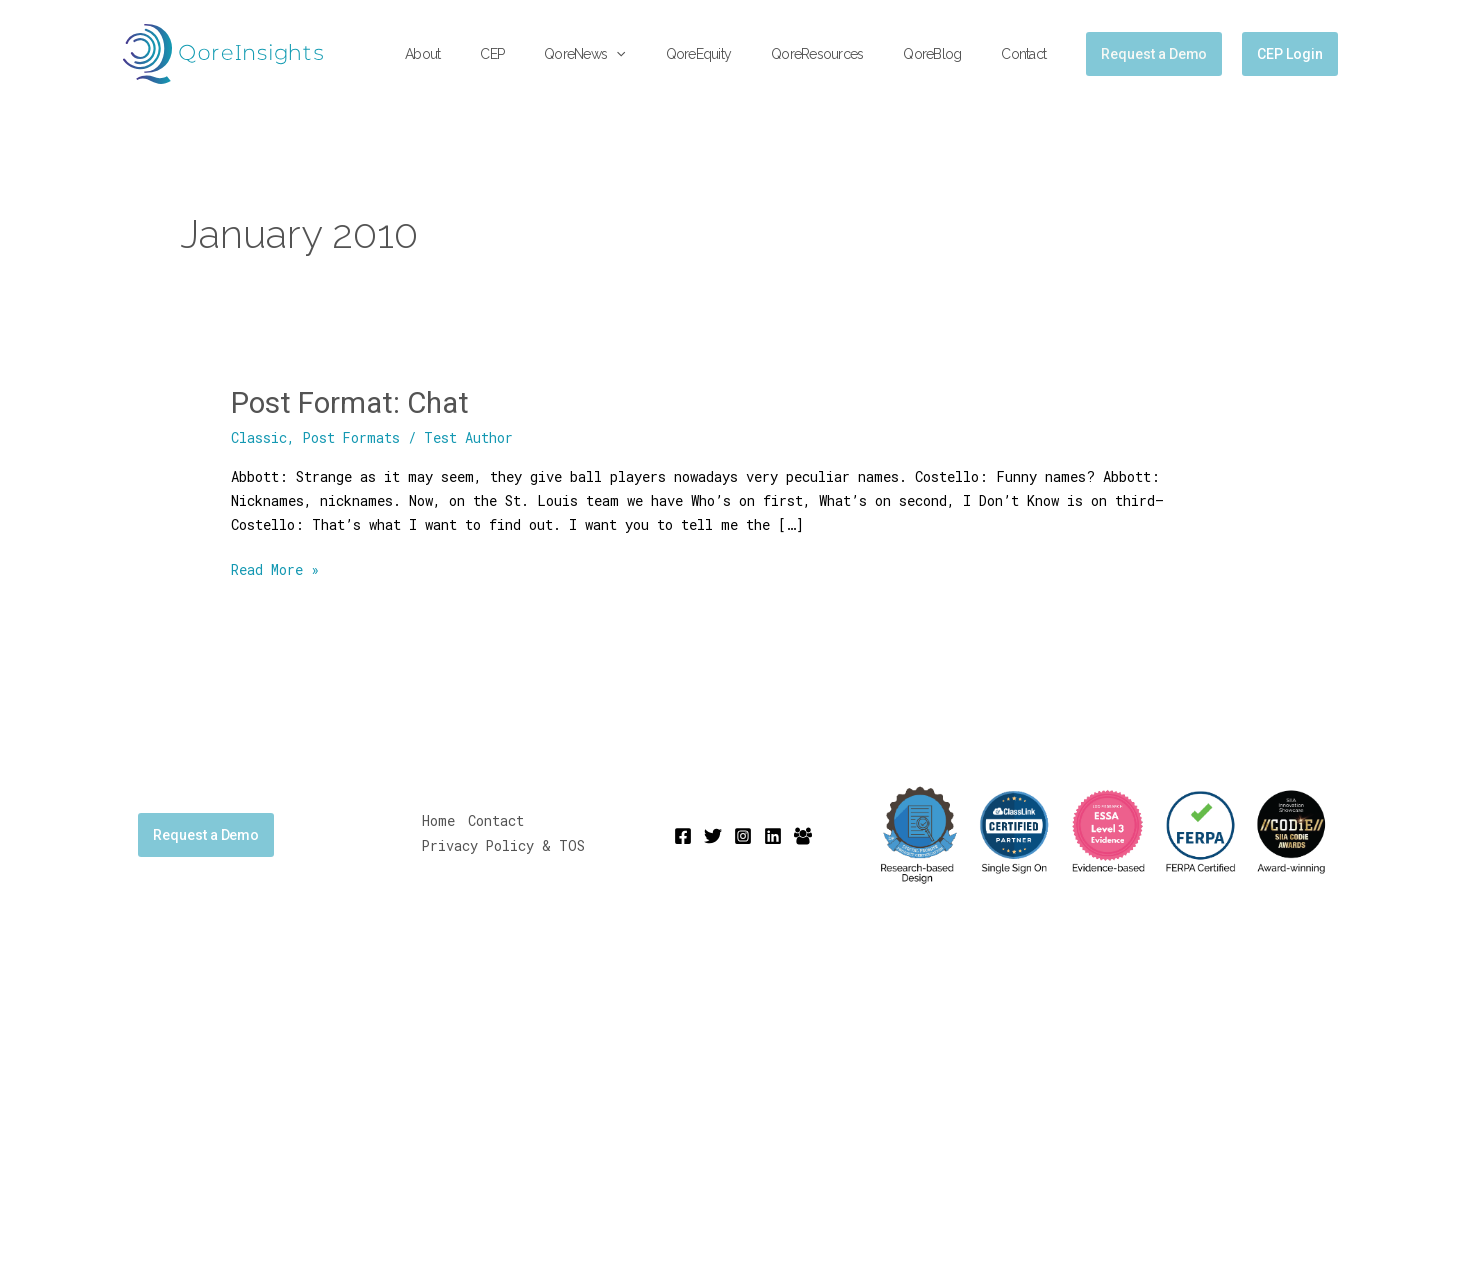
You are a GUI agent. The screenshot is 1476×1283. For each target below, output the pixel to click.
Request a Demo (206, 834)
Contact (1029, 54)
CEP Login (1290, 54)
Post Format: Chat (353, 402)
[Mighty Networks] (803, 835)
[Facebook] (683, 835)
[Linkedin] (773, 835)
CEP (558, 54)
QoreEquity (741, 54)
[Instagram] (743, 835)
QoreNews (638, 54)
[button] (670, 54)
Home (438, 821)
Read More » (275, 567)
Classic (259, 437)
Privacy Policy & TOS (504, 845)
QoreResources (847, 54)
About (500, 54)
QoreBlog (950, 54)
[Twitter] (713, 835)
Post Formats (352, 437)
